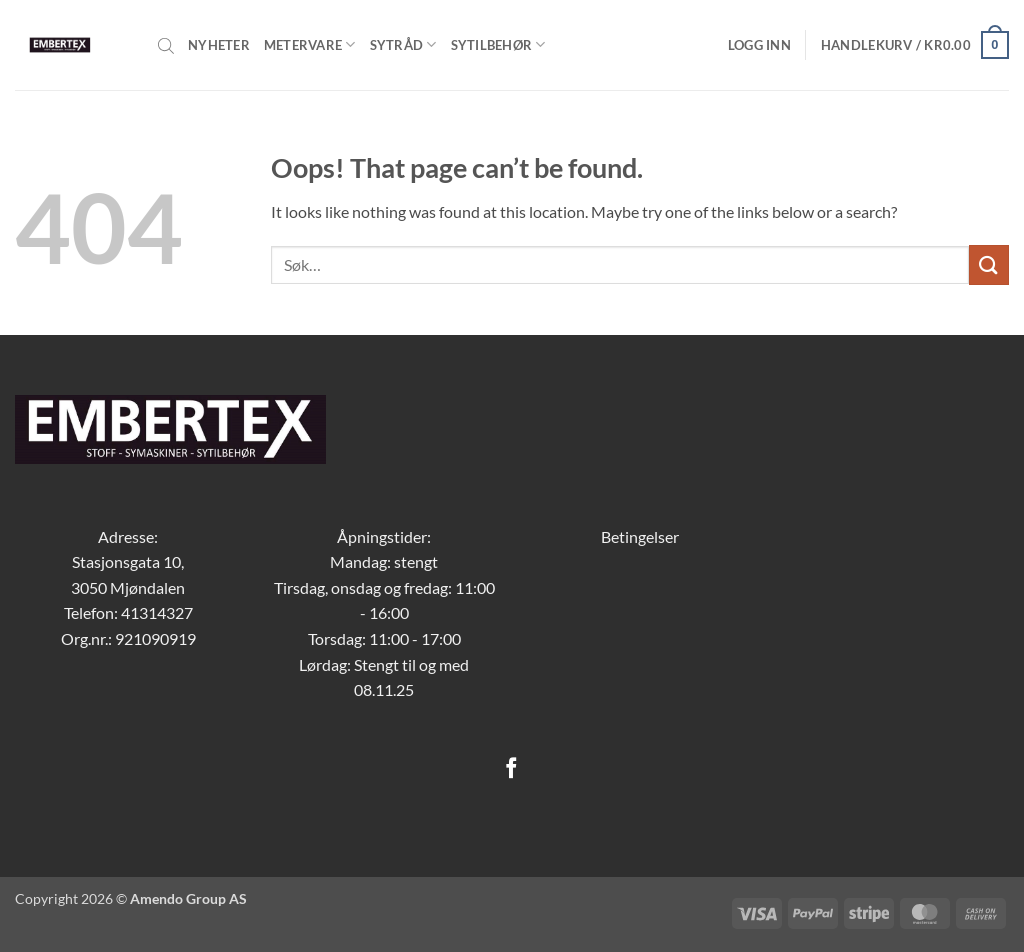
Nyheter (219, 45)
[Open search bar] (166, 45)
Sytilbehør (498, 44)
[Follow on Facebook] (511, 769)
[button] (759, 45)
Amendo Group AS (188, 898)
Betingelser (640, 536)
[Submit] (989, 264)
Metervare (310, 44)
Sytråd (403, 44)
